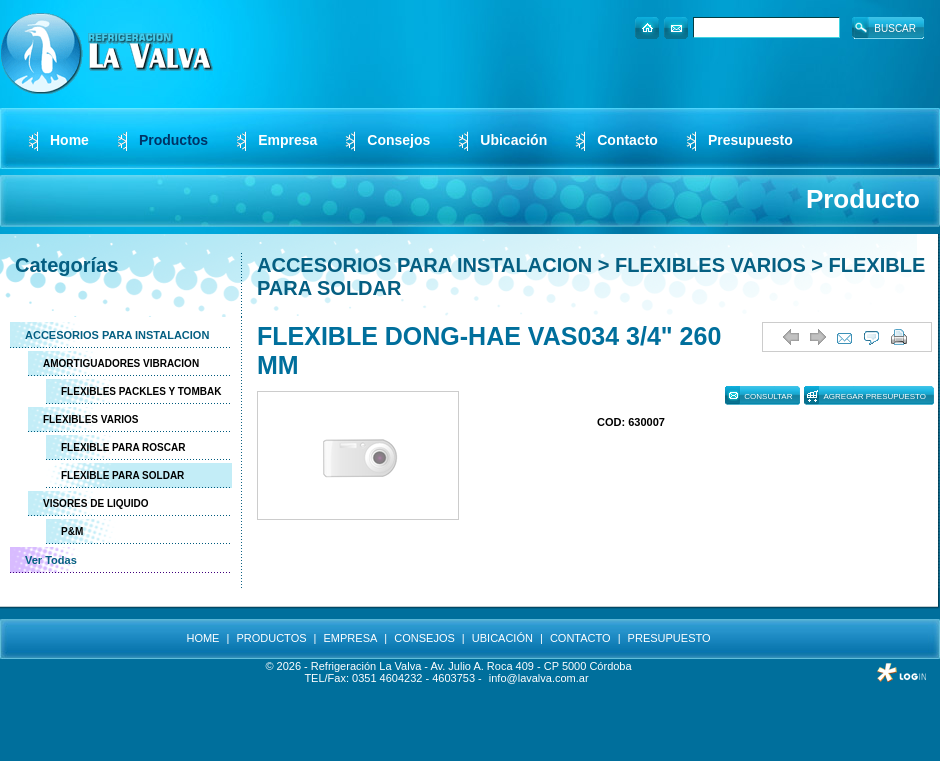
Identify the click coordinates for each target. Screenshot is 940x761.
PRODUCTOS (271, 638)
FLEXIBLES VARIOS (90, 419)
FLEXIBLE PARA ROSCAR (123, 447)
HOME (202, 638)
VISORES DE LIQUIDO (96, 503)
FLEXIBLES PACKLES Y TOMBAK (141, 391)
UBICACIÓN (502, 638)
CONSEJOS (424, 638)
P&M (72, 531)
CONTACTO (580, 638)
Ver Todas (51, 560)
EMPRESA (351, 638)
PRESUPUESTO (669, 638)
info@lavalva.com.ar (539, 678)
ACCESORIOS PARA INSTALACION (117, 335)
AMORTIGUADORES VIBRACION (121, 363)
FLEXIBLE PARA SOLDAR (122, 475)
